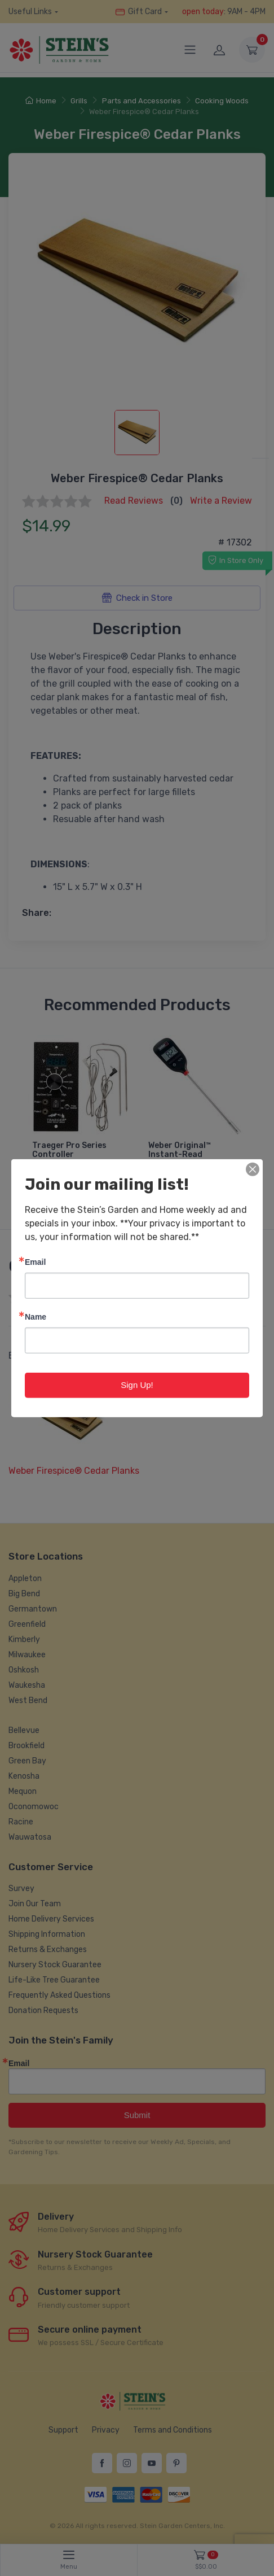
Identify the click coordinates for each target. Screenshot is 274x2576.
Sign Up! (137, 1385)
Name (35, 1316)
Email (35, 1262)
